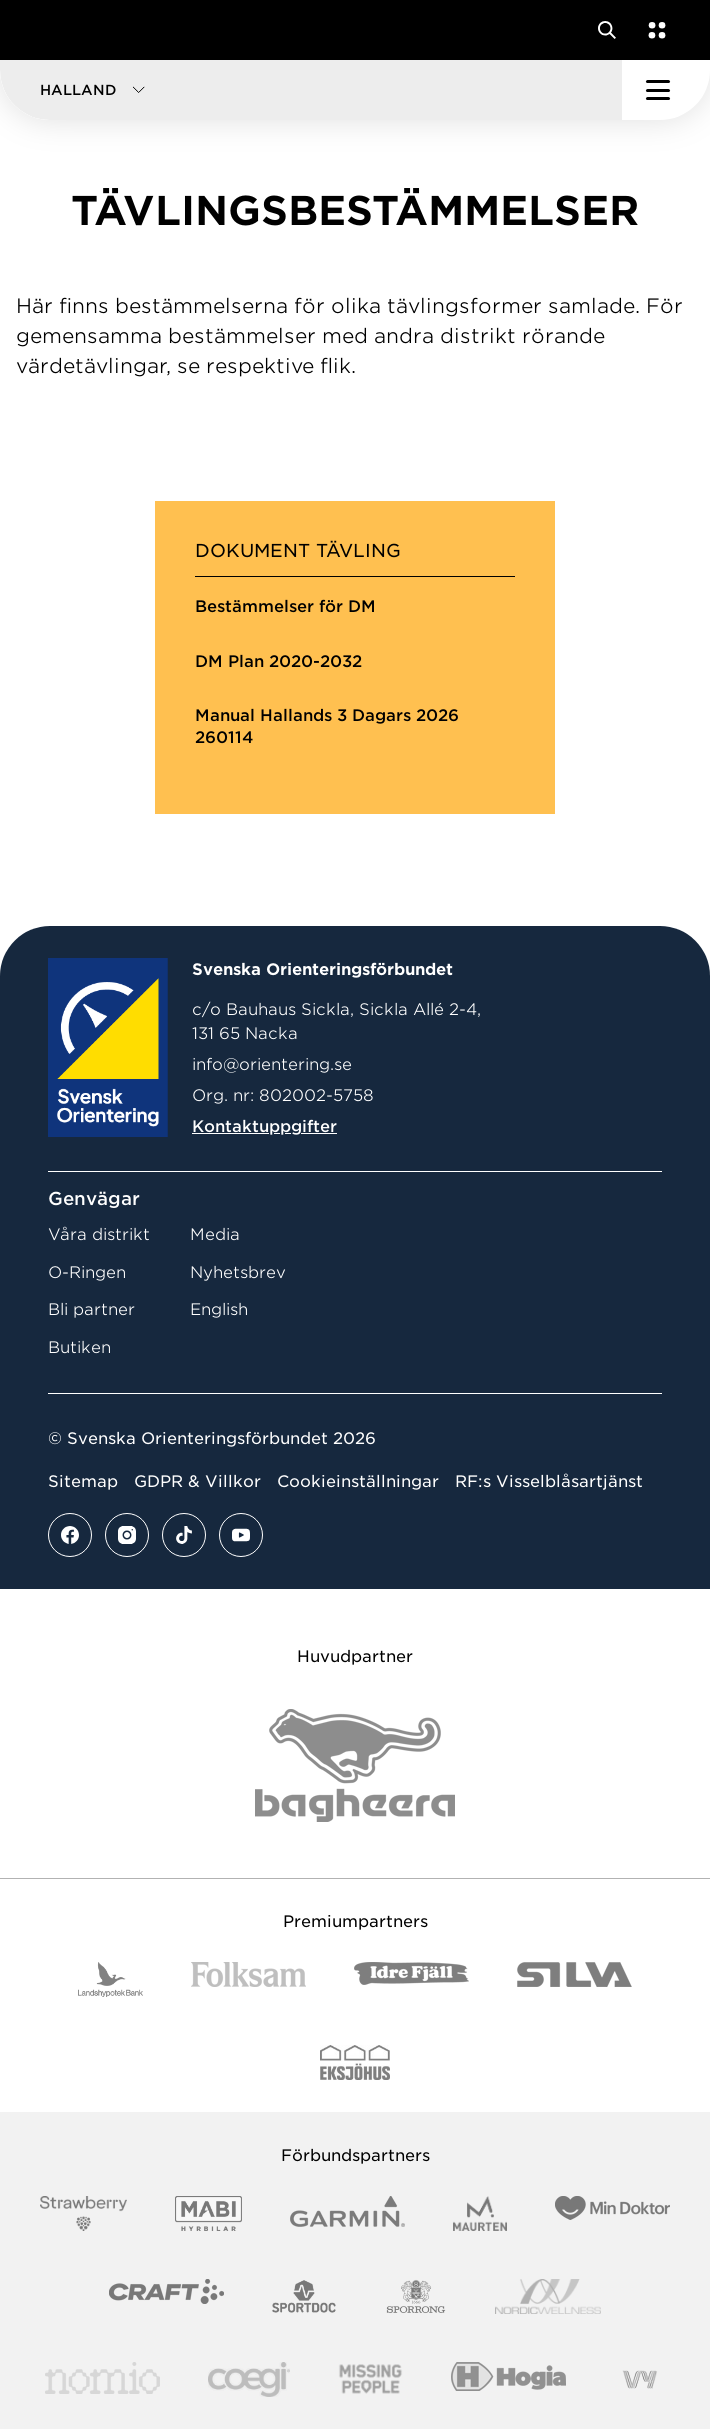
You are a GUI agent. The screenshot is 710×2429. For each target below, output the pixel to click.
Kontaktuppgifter (264, 1126)
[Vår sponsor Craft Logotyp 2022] (166, 2296)
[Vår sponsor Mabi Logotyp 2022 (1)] (208, 2213)
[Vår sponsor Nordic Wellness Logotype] (548, 2296)
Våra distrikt (99, 1234)
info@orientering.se (272, 1064)
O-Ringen (87, 1272)
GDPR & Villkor (197, 1481)
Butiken (79, 1347)
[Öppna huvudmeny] (666, 90)
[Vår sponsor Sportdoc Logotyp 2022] (304, 2296)
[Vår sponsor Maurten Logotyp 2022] (480, 2213)
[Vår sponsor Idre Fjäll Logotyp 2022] (411, 1979)
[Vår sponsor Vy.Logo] (640, 2379)
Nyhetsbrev (238, 1272)
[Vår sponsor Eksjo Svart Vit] (355, 2062)
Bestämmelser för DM (285, 606)
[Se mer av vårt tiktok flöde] (184, 1535)
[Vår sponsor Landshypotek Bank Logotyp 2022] (111, 1979)
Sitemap (83, 1481)
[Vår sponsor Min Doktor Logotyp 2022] (612, 2213)
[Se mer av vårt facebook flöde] (70, 1535)
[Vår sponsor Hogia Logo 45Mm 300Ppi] (508, 2379)
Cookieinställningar (358, 1481)
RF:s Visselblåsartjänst (549, 1481)
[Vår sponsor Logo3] (249, 2379)
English (219, 1309)
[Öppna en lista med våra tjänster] (653, 30)
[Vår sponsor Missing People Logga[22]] (370, 2379)
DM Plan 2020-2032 (278, 661)
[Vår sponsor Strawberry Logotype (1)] (84, 2213)
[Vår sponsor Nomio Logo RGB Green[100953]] (102, 2379)
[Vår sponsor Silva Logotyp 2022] (574, 1979)
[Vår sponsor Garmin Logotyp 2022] (347, 2213)
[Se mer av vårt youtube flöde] (241, 1535)
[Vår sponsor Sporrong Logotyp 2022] (416, 2296)
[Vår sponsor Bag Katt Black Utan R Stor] (355, 1765)
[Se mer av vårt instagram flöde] (127, 1535)
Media (215, 1234)
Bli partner (91, 1309)
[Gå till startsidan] (53, 30)
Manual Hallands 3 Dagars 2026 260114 (327, 726)
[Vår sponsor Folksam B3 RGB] (248, 1979)
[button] (311, 90)
